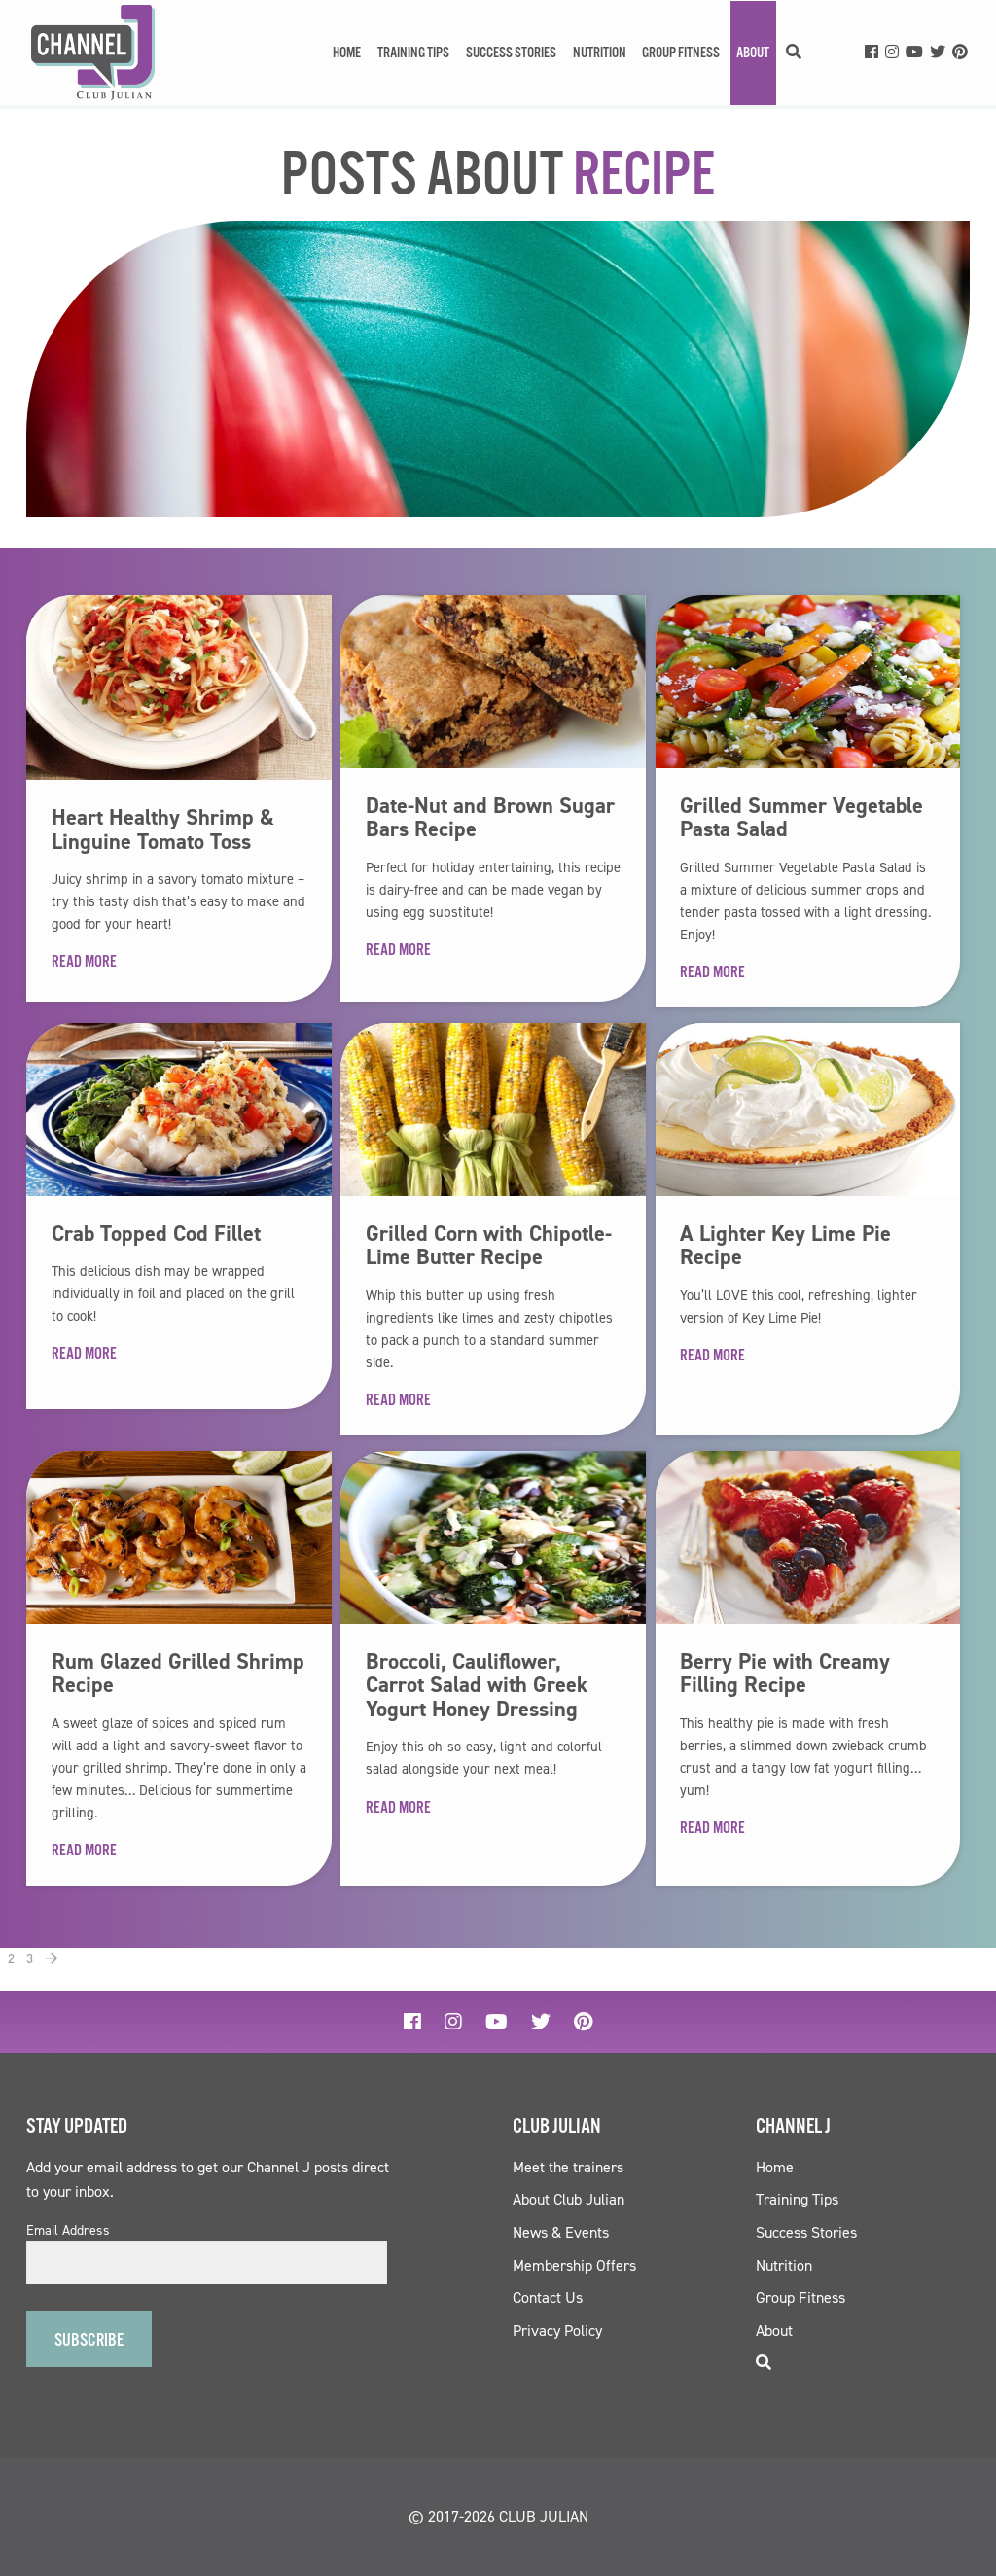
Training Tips (413, 53)
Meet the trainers (568, 2167)
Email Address (68, 2231)
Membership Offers (574, 2265)
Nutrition (599, 53)
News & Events (561, 2232)
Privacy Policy (557, 2330)
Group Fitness (681, 53)
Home (347, 53)
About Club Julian (568, 2199)
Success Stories (511, 53)
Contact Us (548, 2297)
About (752, 53)
